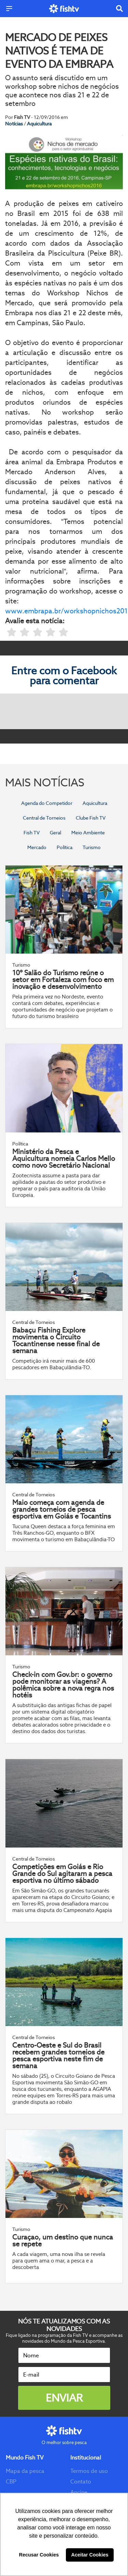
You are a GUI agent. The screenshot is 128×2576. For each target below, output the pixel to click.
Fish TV (32, 833)
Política (64, 847)
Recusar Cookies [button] (39, 2554)
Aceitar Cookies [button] (90, 2554)
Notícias (14, 124)
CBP (11, 2481)
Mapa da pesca (25, 2471)
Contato (80, 2481)
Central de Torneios (44, 818)
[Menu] (9, 8)
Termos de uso (89, 2471)
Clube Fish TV (90, 818)
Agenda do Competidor (46, 803)
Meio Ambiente (88, 833)
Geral (55, 833)
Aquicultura (39, 124)
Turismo (92, 847)
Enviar (64, 2398)
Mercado (36, 847)
